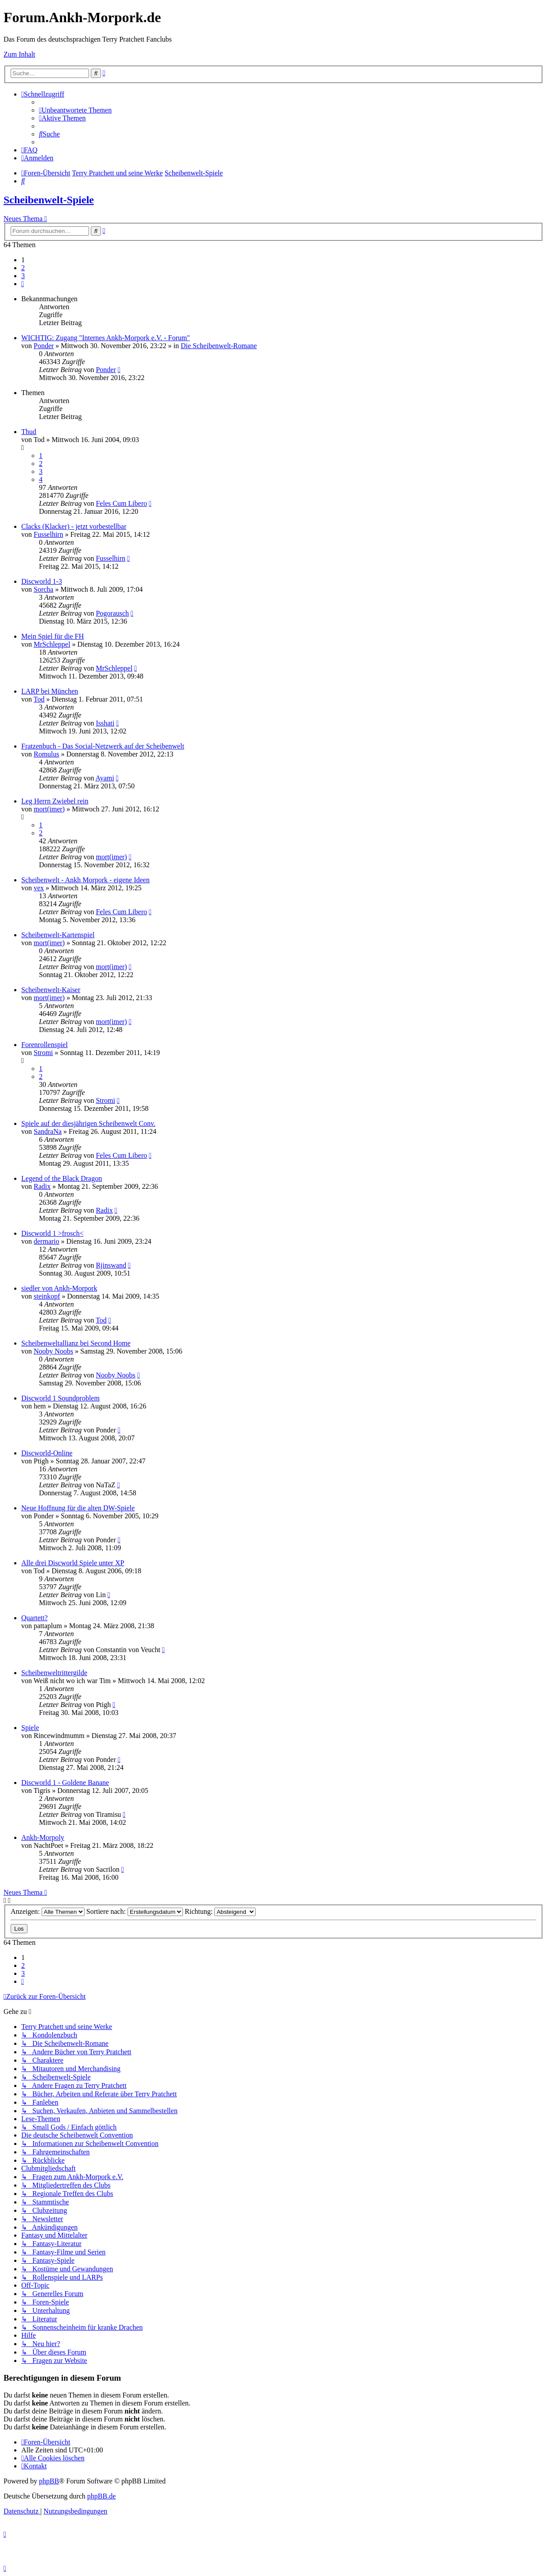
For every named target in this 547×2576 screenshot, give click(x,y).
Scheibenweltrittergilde (54, 1672)
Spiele (30, 1727)
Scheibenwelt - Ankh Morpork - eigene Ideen (85, 880)
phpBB (49, 2481)
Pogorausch (112, 613)
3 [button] (23, 275)
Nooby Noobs (53, 1351)
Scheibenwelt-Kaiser (50, 989)
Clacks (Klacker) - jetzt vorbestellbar (73, 526)
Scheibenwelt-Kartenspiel (57, 935)
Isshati (105, 723)
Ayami (105, 778)
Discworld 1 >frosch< (52, 1233)
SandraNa (48, 1131)
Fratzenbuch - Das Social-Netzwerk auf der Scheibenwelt (102, 746)
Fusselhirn (48, 534)
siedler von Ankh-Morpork (59, 1288)
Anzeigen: (48, 1911)
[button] (22, 283)
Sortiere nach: (134, 1911)
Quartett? (34, 1618)
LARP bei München (49, 691)
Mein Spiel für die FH (52, 636)
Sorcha (43, 589)
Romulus (46, 754)
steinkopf (47, 1296)
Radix (42, 1186)
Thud (28, 431)
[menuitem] (75, 110)
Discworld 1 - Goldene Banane (65, 1782)
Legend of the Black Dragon (61, 1178)
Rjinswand (111, 1265)
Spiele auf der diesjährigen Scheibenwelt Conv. (88, 1123)
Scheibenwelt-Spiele (49, 200)
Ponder (44, 345)
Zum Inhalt (19, 54)
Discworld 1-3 (41, 581)
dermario (46, 1241)
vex (39, 888)
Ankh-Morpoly (42, 1837)
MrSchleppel (52, 644)
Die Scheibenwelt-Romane (219, 345)
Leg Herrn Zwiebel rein (54, 801)
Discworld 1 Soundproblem (60, 1398)
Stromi (43, 1052)
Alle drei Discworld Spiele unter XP (72, 1563)
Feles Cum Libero (121, 503)
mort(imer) (49, 809)
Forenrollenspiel (44, 1044)
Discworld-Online (47, 1453)
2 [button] (23, 268)
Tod (39, 699)
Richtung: (220, 1911)
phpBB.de (101, 2496)
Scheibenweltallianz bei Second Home (76, 1343)
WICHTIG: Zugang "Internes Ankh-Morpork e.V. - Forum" (105, 337)
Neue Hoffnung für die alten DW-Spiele (78, 1508)
